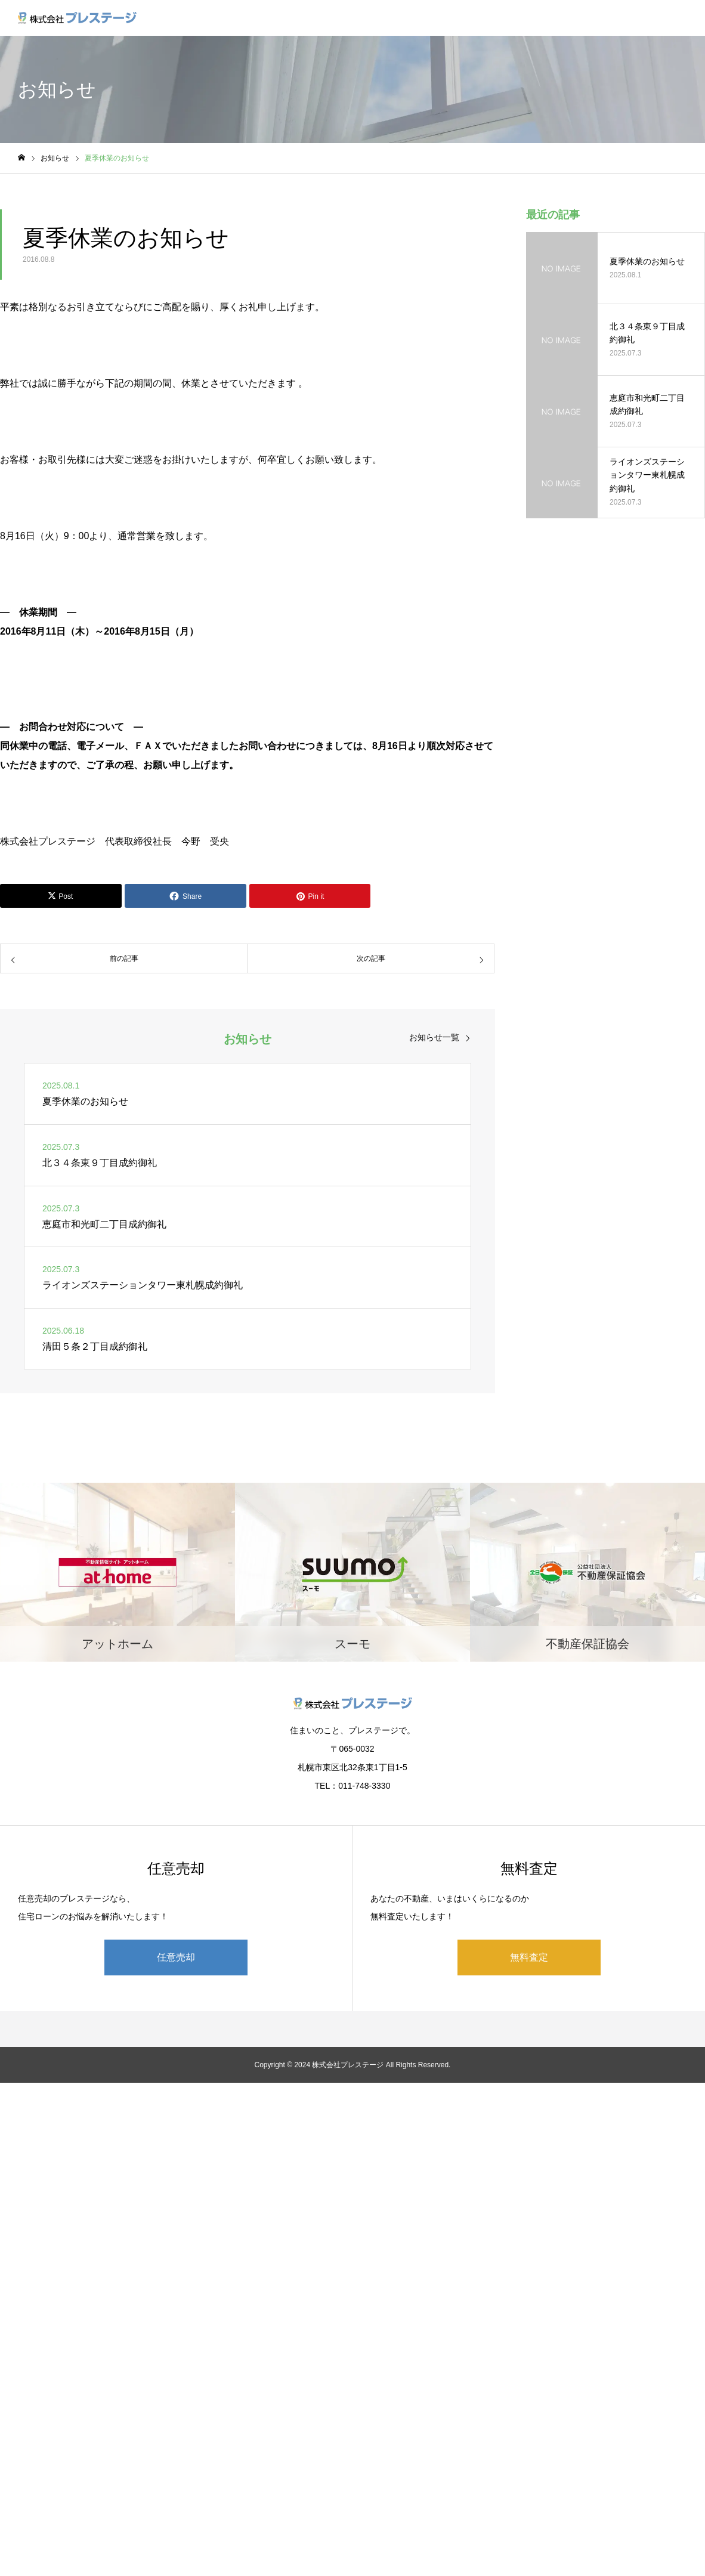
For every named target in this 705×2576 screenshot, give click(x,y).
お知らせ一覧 (434, 1037)
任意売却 (176, 1957)
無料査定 (529, 1957)
